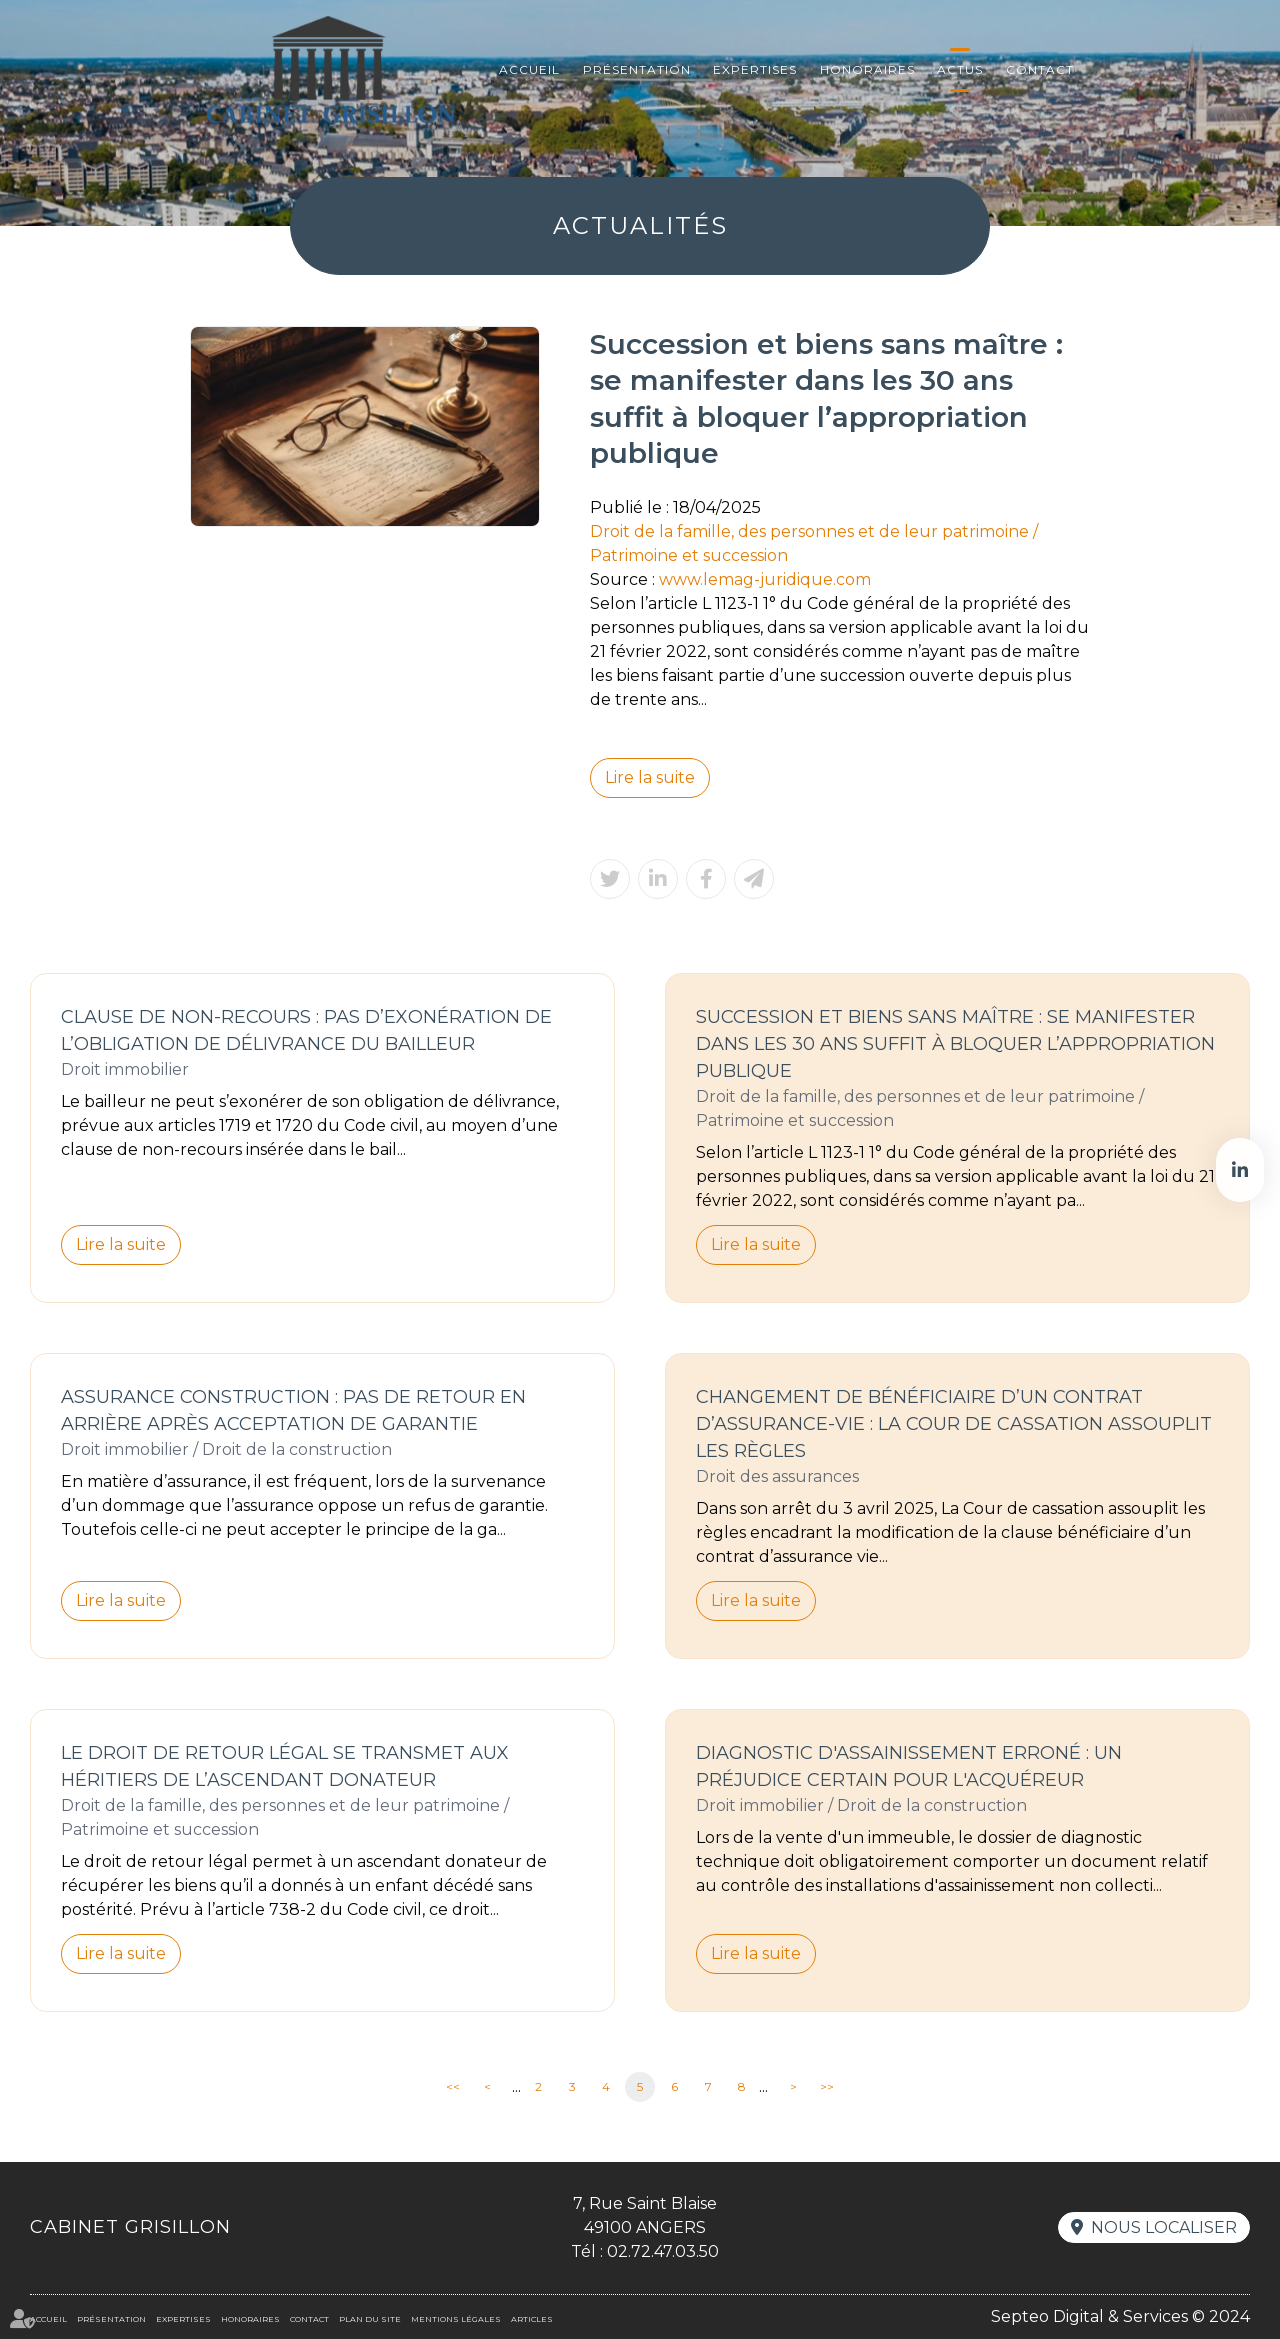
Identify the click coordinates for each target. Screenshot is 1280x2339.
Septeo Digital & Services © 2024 (1120, 2316)
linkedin (1240, 1170)
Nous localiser (1164, 2227)
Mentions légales (456, 2319)
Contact (1040, 69)
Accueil (529, 69)
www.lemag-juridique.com (765, 579)
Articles (532, 2319)
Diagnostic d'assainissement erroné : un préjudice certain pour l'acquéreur (909, 1766)
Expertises (755, 69)
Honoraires (867, 69)
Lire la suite (650, 777)
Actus (960, 69)
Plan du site (370, 2319)
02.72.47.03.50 (663, 2251)
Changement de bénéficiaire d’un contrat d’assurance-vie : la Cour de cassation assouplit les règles (954, 1424)
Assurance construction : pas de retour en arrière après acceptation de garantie (293, 1410)
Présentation (637, 69)
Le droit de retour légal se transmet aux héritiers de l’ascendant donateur (285, 1766)
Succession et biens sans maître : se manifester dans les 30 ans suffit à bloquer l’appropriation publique (955, 1044)
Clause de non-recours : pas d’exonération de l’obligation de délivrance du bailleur (306, 1030)
